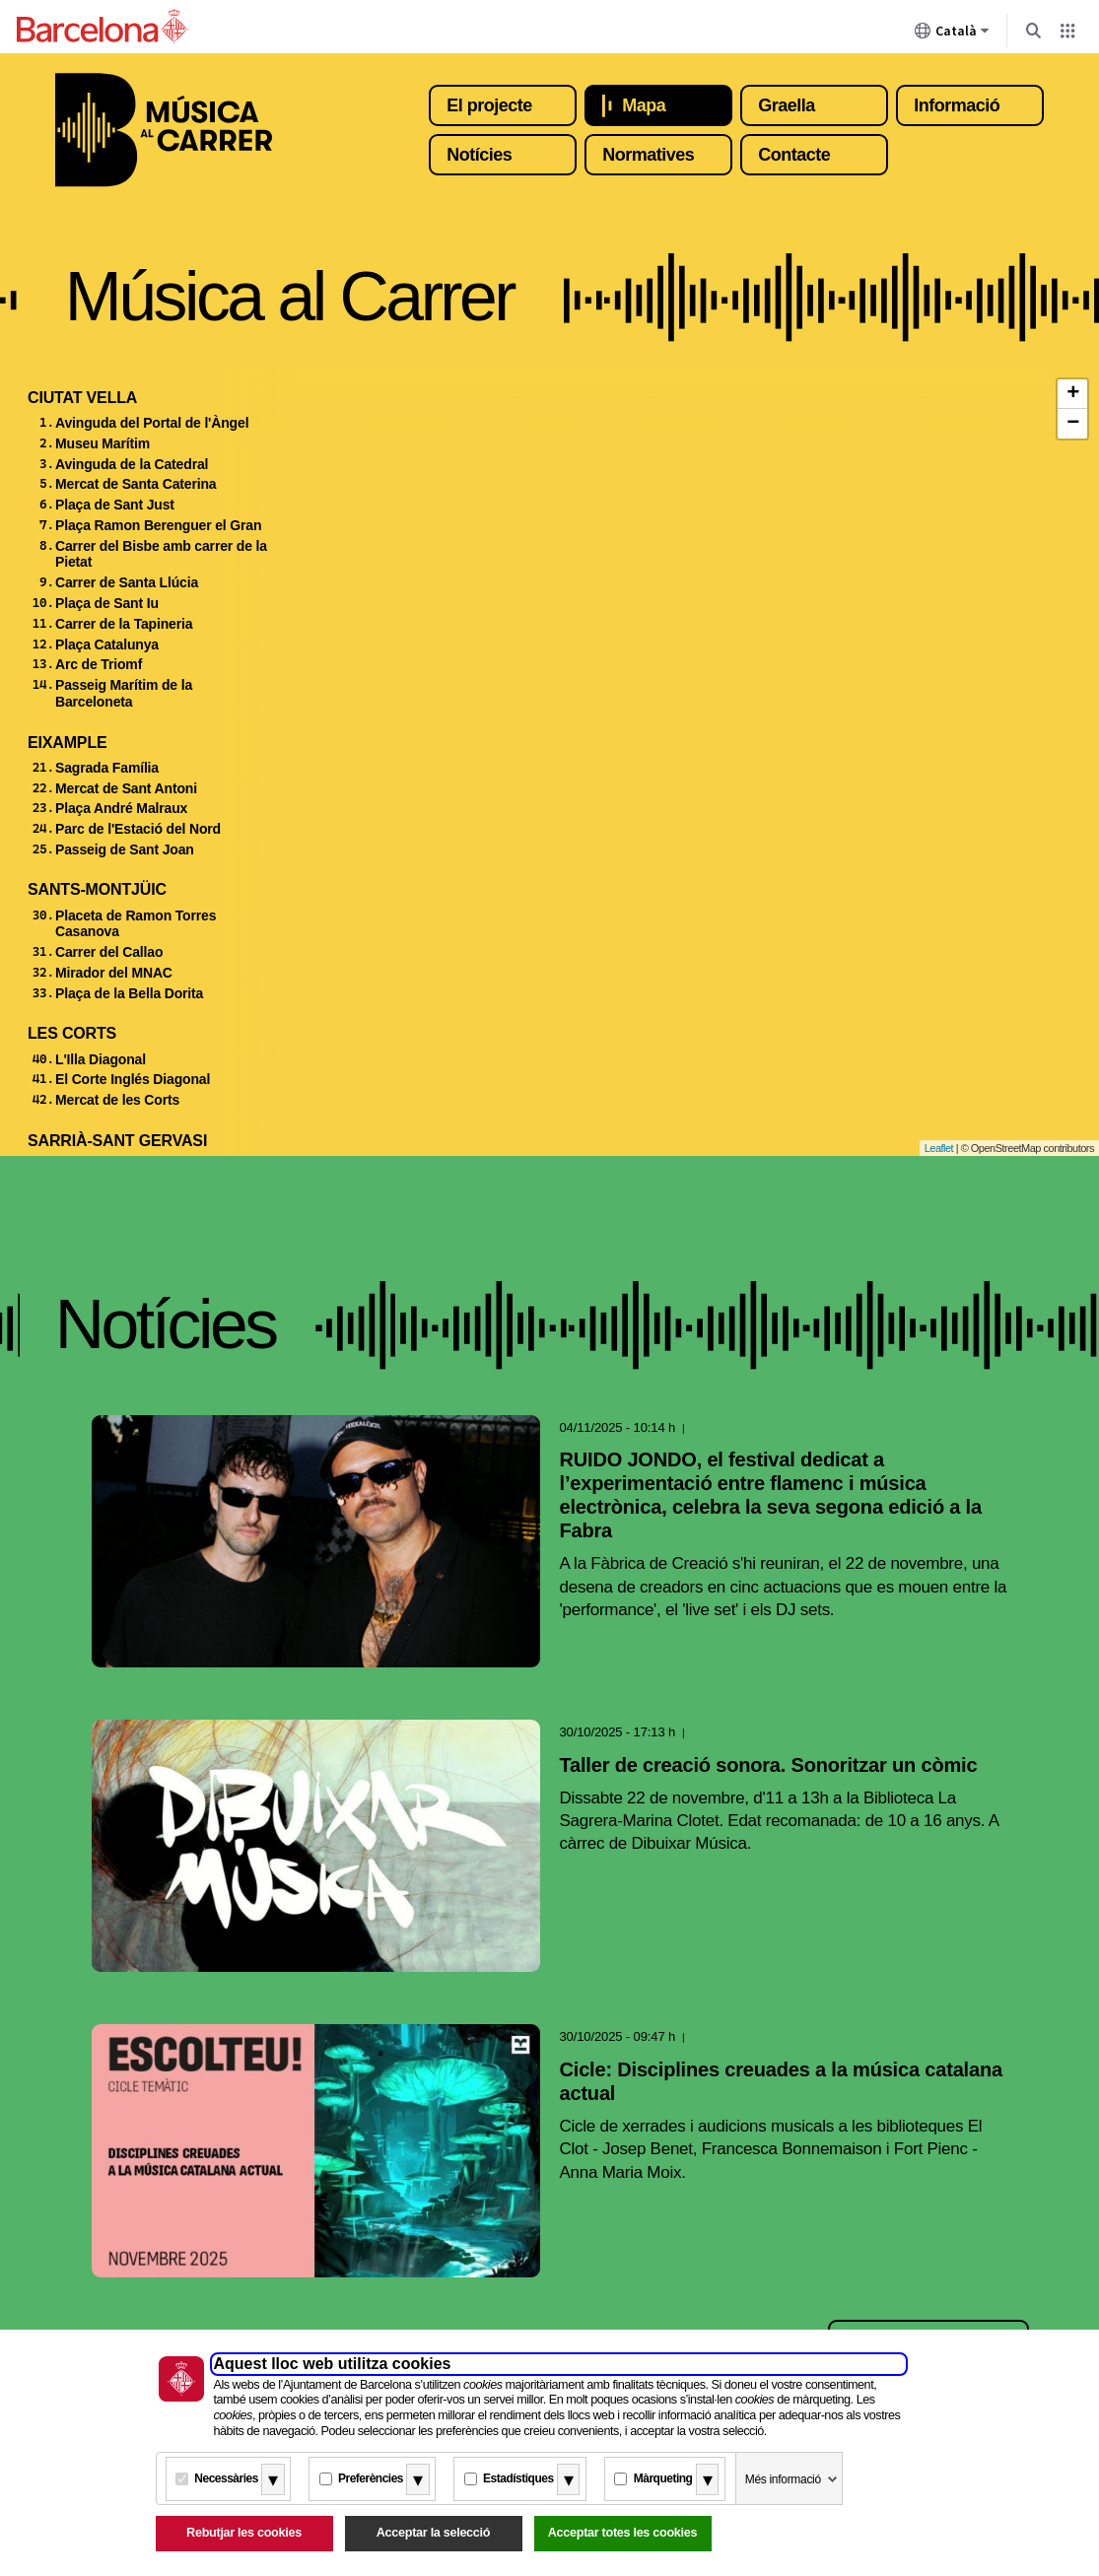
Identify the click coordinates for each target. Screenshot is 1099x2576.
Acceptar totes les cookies (622, 2533)
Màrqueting (663, 2478)
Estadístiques (518, 2478)
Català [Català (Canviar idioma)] (952, 34)
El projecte (489, 105)
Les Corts (72, 1033)
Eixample (67, 742)
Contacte (794, 155)
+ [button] (1072, 394)
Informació (956, 105)
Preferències (370, 2478)
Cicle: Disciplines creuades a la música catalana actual (781, 2081)
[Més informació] (273, 2479)
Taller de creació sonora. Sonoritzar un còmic (769, 1765)
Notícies (479, 155)
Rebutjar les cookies (244, 2533)
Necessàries (226, 2478)
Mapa (643, 105)
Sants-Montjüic (97, 889)
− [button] (1072, 424)
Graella (786, 105)
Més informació (783, 2479)
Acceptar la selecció (433, 2533)
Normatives (648, 155)
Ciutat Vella (82, 397)
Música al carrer (163, 130)
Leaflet (939, 1148)
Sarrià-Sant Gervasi (117, 1140)
